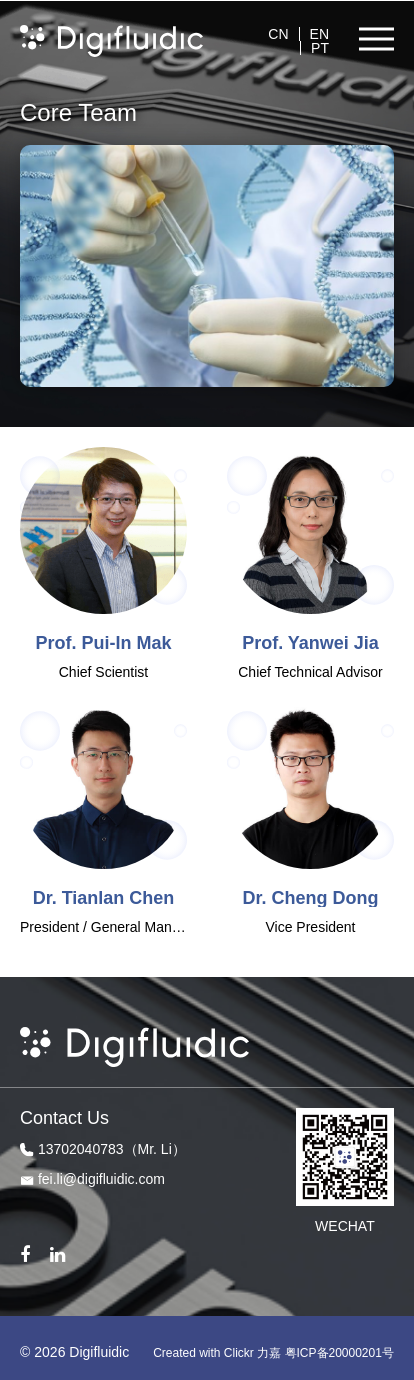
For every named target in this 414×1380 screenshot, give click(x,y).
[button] (376, 39)
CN (278, 34)
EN (319, 34)
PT (320, 48)
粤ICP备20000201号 (339, 1353)
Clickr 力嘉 (252, 1353)
